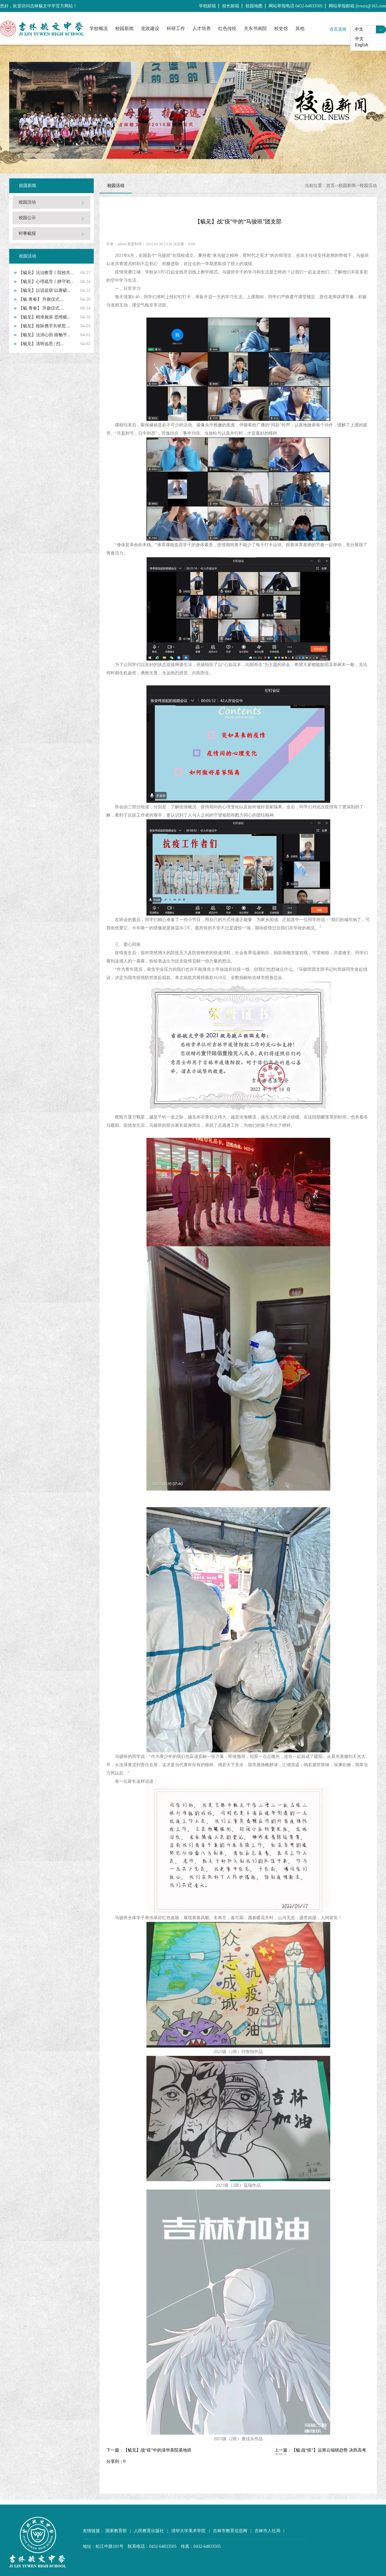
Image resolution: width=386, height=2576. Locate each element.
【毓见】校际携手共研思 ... (44, 326)
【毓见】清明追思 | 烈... (41, 343)
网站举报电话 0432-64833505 (296, 6)
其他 (300, 28)
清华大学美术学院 (188, 2530)
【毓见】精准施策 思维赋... (44, 317)
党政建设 (150, 28)
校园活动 (27, 202)
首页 (330, 185)
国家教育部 (116, 2530)
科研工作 (176, 28)
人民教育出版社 (149, 2530)
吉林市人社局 (267, 2530)
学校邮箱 (207, 6)
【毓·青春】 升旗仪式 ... (41, 299)
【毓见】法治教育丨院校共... (46, 272)
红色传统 (227, 28)
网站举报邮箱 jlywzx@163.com (357, 6)
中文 (359, 29)
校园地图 (254, 6)
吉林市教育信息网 (230, 2530)
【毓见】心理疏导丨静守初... (46, 281)
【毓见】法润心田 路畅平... (44, 335)
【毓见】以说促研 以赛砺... (44, 290)
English (361, 45)
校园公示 (27, 217)
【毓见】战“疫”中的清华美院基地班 (157, 2450)
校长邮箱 (230, 6)
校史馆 (281, 28)
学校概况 (98, 28)
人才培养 (201, 28)
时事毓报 (27, 233)
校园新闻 (124, 28)
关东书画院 (255, 28)
